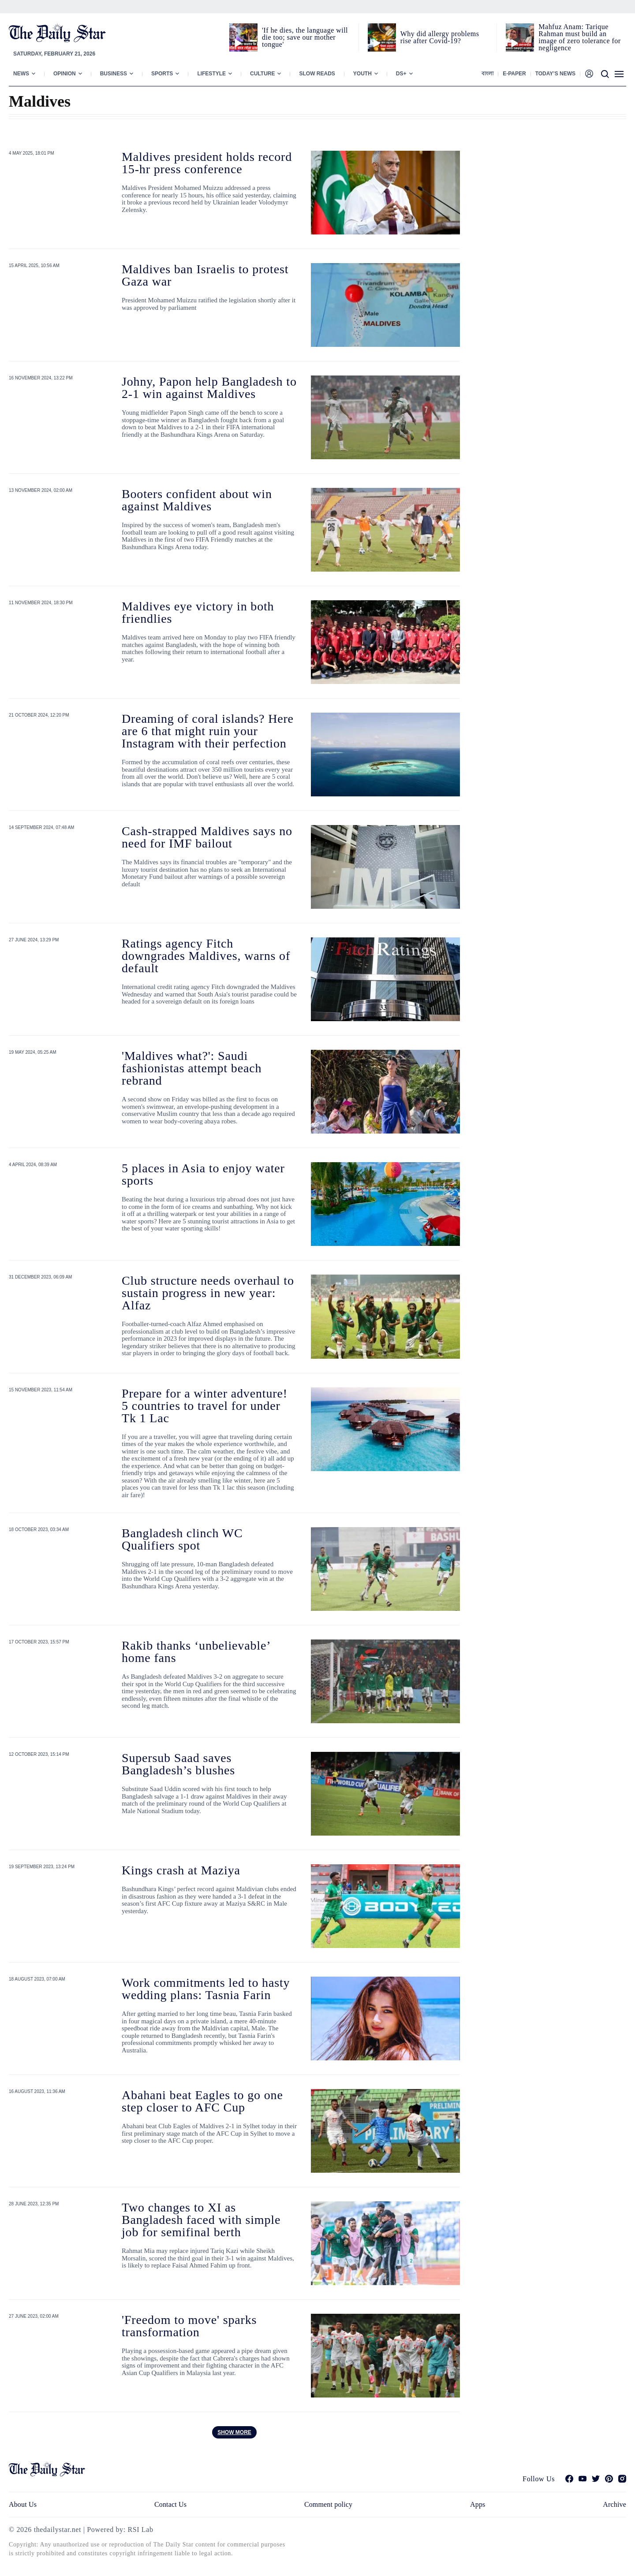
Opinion (64, 74)
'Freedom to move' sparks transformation (189, 2326)
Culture (262, 74)
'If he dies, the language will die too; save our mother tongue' (305, 37)
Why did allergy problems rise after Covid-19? (439, 37)
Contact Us (170, 2504)
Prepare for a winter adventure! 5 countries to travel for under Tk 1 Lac (205, 1406)
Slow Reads (317, 74)
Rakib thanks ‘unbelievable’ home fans (196, 1652)
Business (113, 74)
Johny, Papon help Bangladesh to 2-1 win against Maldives (209, 388)
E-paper (514, 74)
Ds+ (401, 74)
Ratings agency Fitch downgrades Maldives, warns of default (206, 956)
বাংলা (487, 74)
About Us (23, 2504)
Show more (234, 2432)
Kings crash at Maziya (181, 1870)
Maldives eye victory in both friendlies (198, 612)
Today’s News (555, 74)
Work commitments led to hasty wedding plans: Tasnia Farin (206, 1989)
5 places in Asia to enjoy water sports (203, 1174)
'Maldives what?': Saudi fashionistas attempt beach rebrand (191, 1068)
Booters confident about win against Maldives (197, 500)
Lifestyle (211, 74)
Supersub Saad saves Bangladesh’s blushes (178, 1764)
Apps (477, 2504)
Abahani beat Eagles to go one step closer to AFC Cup (202, 2101)
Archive (614, 2504)
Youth (362, 74)
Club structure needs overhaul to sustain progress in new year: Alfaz (208, 1293)
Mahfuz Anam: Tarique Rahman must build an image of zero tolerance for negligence (579, 37)
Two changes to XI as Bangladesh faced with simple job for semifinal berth (201, 2220)
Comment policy (328, 2504)
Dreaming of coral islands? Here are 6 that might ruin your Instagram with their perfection (208, 731)
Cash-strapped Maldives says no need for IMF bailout (207, 837)
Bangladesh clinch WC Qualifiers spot (182, 1539)
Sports (162, 74)
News (21, 74)
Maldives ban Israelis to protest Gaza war (205, 275)
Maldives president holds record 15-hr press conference (207, 163)
